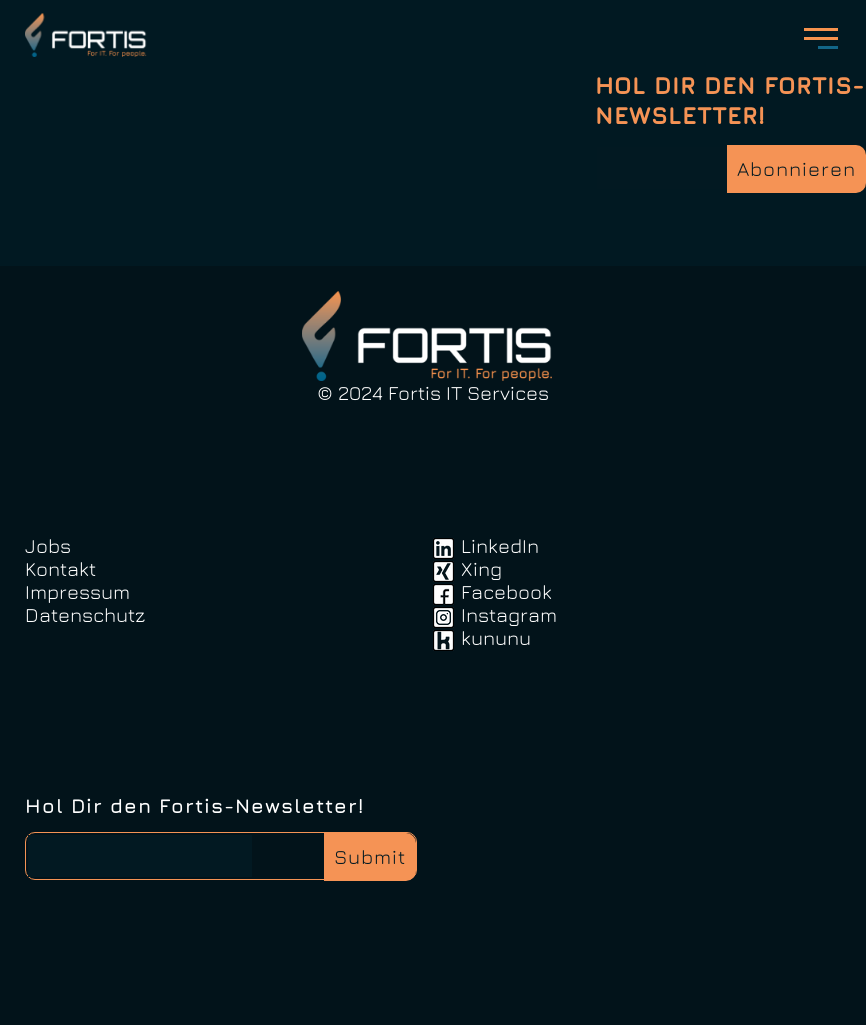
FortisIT (88, 35)
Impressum (77, 591)
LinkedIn (500, 545)
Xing (481, 568)
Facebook (506, 591)
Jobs (48, 545)
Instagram (509, 614)
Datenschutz (85, 614)
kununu (496, 637)
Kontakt (60, 568)
